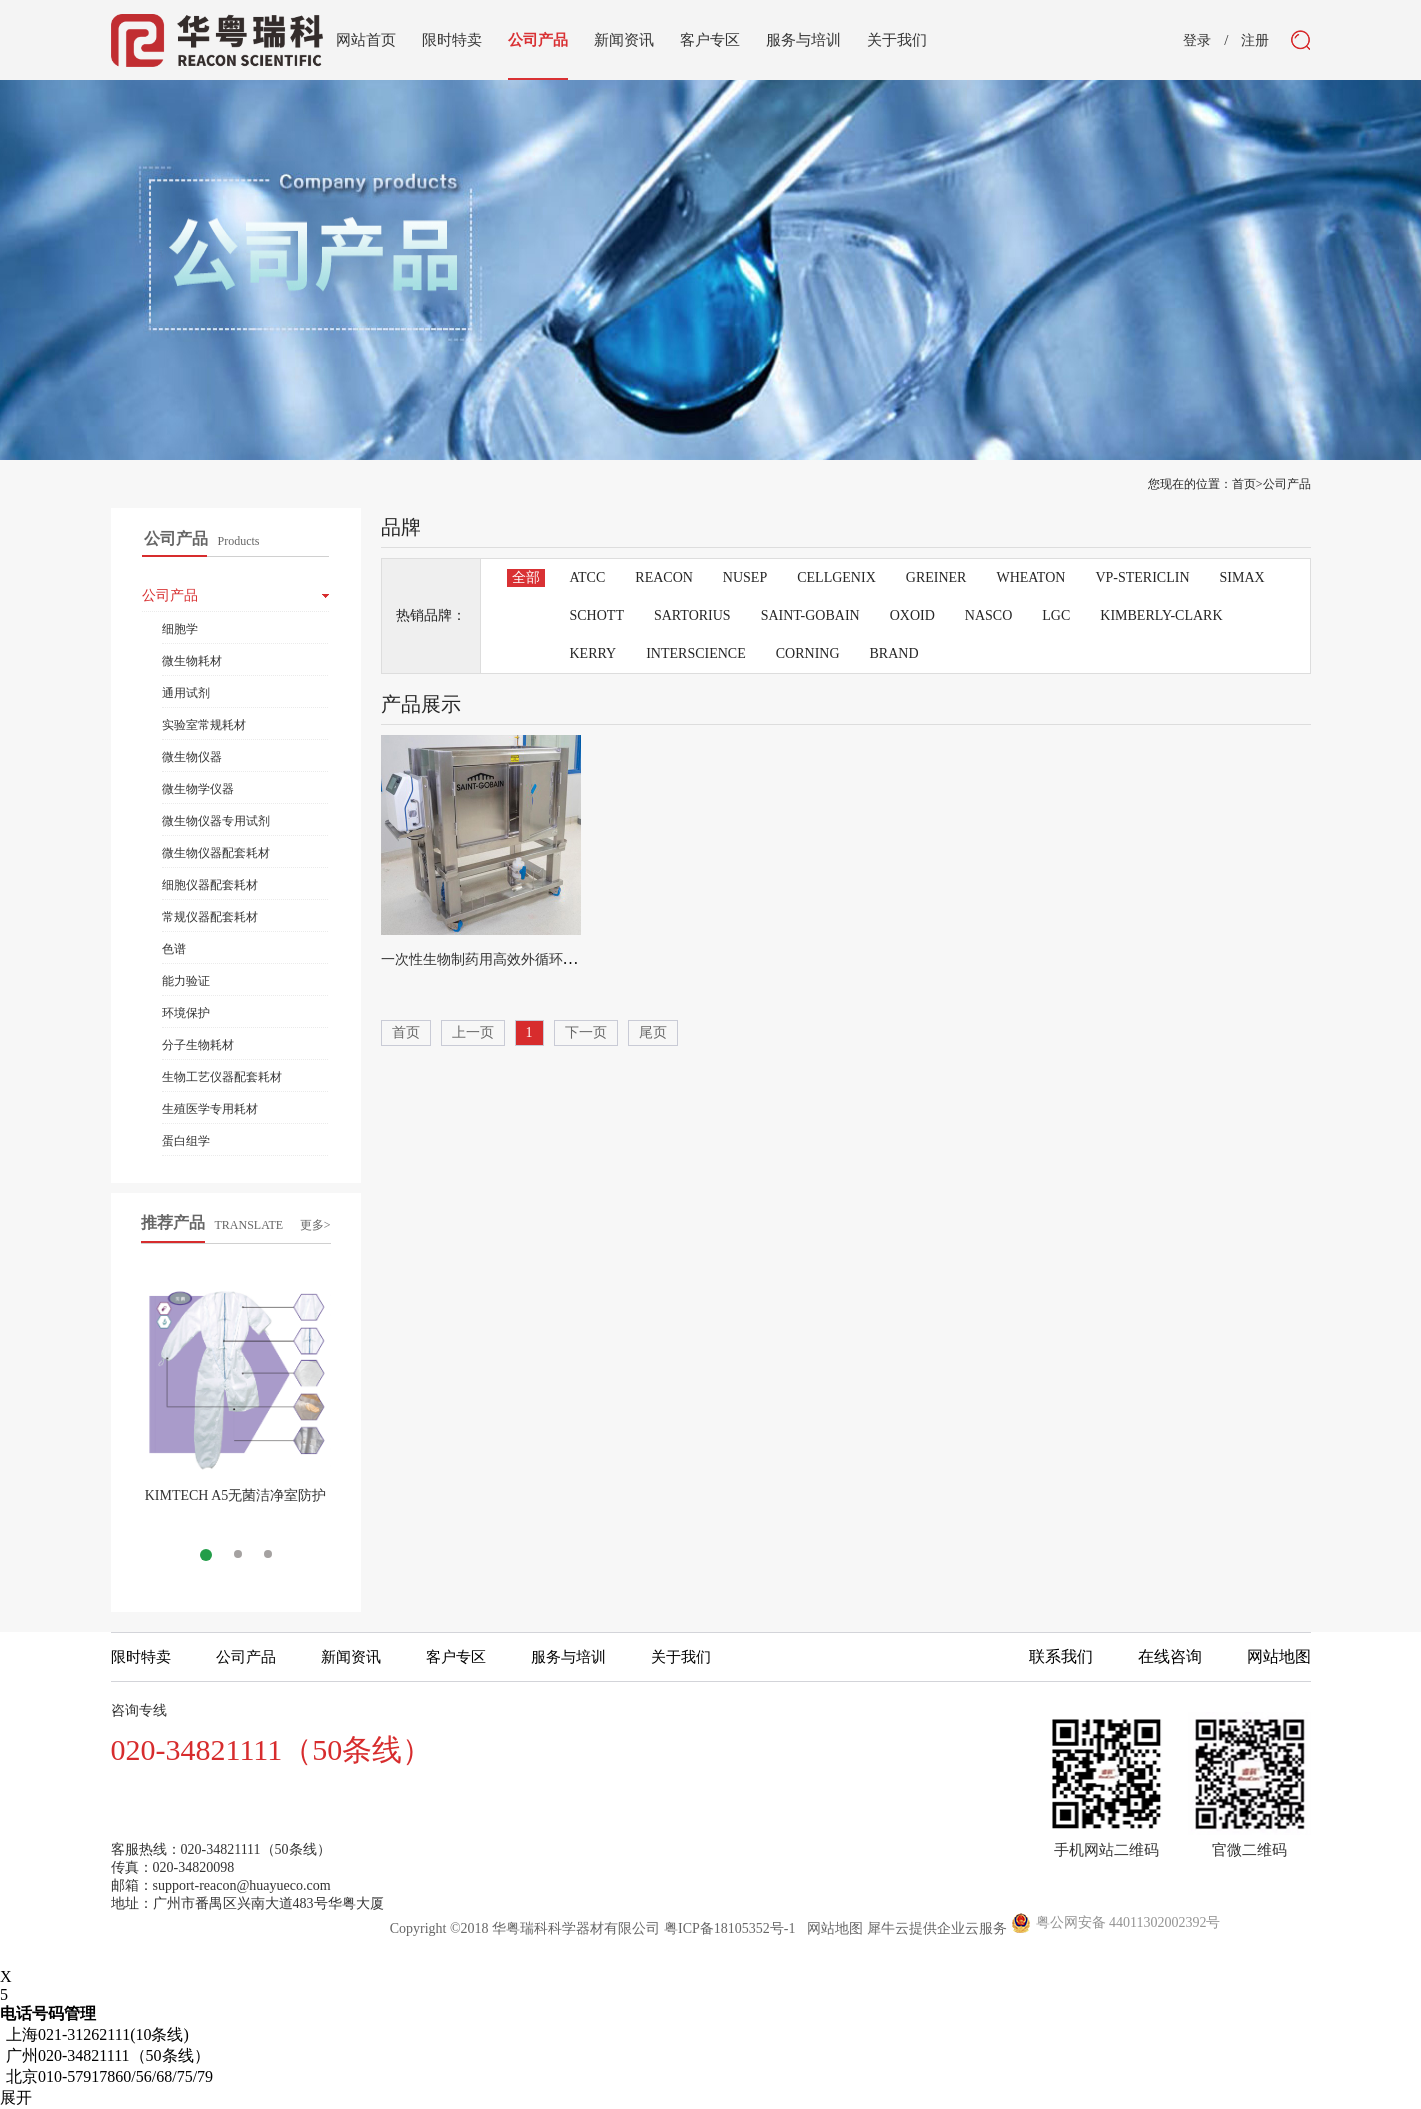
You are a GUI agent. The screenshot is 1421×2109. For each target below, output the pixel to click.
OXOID (912, 615)
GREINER (936, 577)
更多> (315, 1225)
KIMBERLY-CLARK (1161, 615)
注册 (1255, 41)
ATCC (588, 577)
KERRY (593, 653)
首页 (406, 1032)
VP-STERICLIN (1142, 577)
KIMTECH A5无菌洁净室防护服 (236, 1503)
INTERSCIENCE (696, 653)
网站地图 (831, 1928)
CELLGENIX (836, 577)
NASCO (988, 615)
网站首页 (366, 40)
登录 (1197, 41)
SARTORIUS (692, 615)
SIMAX (1242, 577)
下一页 (586, 1032)
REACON (664, 577)
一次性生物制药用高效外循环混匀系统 (500, 959)
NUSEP (745, 577)
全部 (526, 577)
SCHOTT (597, 615)
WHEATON (1030, 577)
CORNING (808, 653)
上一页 (473, 1032)
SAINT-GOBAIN (810, 615)
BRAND (894, 653)
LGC (1056, 615)
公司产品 (1287, 484)
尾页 (653, 1032)
